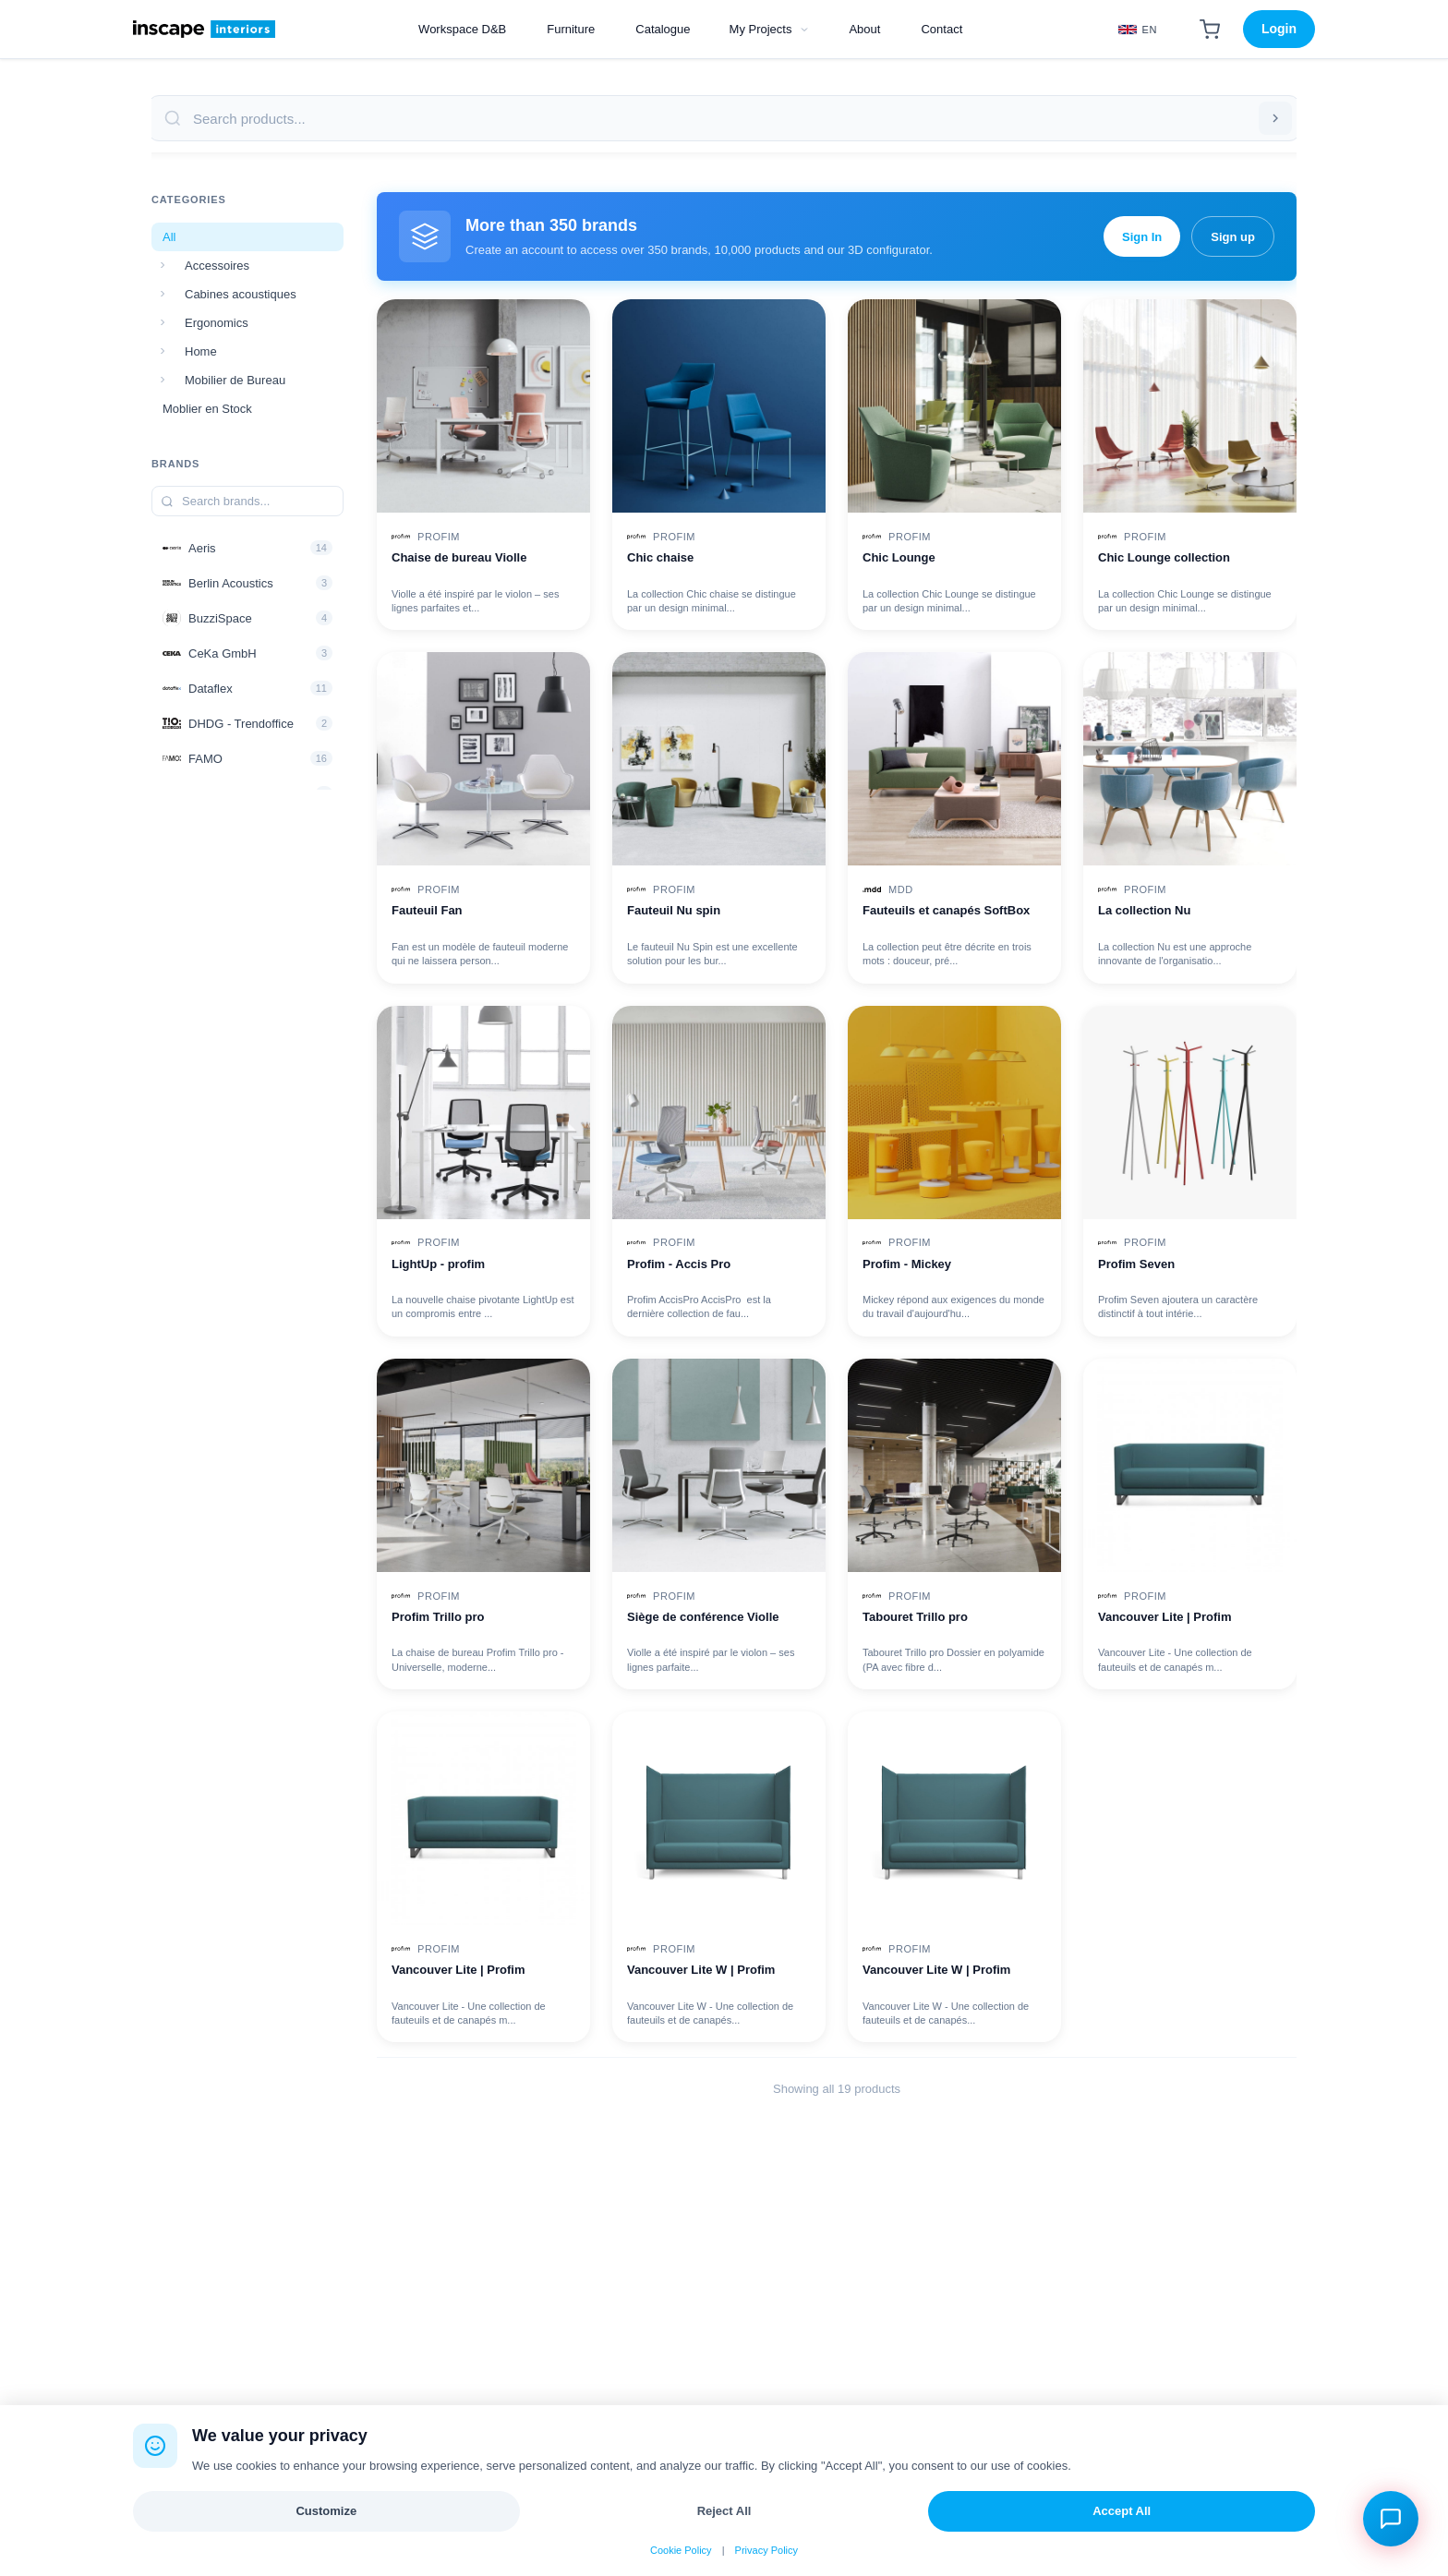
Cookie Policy (681, 2550)
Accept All (1121, 2511)
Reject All (724, 2511)
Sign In (1142, 237)
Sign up (1233, 237)
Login (1279, 28)
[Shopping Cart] (1209, 29)
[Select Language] (1137, 29)
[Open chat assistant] (1390, 2518)
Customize (326, 2511)
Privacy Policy (766, 2550)
